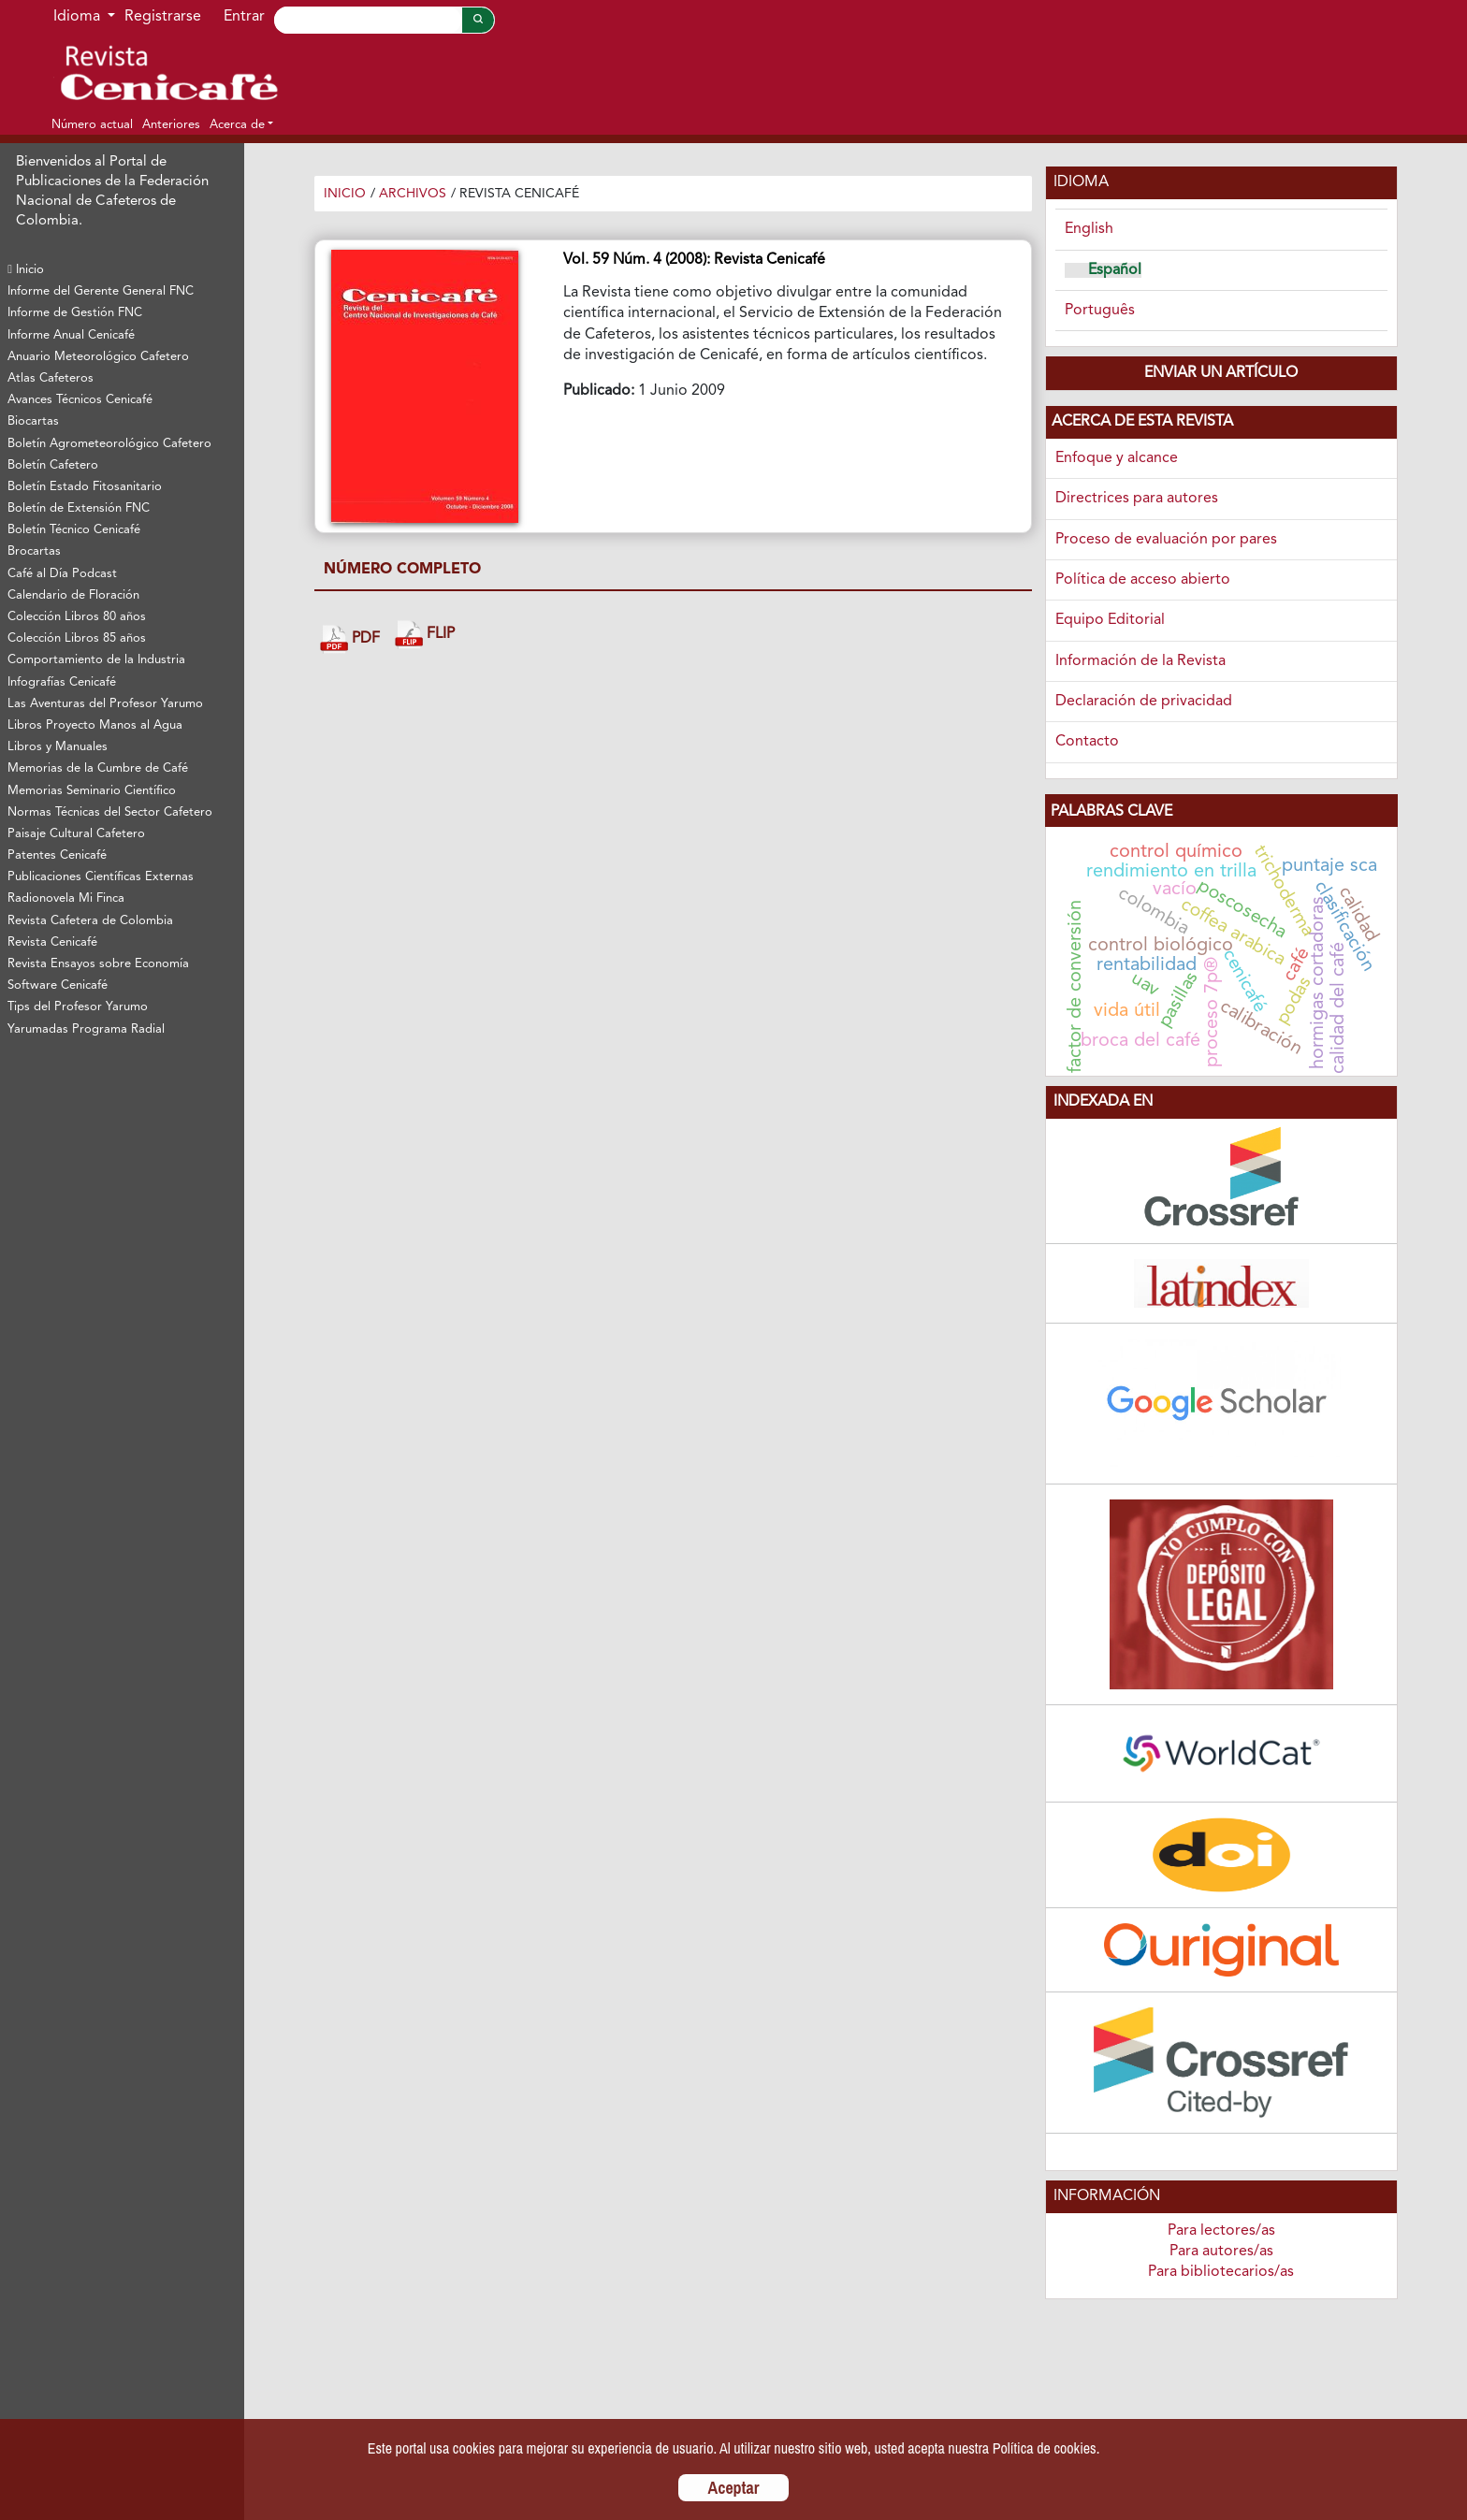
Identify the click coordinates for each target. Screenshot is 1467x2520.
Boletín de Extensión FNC (78, 508)
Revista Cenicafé (52, 942)
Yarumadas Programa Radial (86, 1029)
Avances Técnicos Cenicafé (80, 400)
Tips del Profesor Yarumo (77, 1007)
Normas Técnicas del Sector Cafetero (109, 812)
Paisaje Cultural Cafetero (76, 834)
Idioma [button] (78, 16)
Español (1114, 270)
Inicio (25, 270)
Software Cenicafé (57, 985)
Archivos (412, 193)
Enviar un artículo (1221, 373)
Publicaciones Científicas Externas (100, 877)
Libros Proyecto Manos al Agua (94, 725)
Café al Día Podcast (62, 574)
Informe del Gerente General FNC (100, 291)
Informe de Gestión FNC (74, 313)
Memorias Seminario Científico (91, 791)
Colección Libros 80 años (76, 617)
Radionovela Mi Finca (65, 898)
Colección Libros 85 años (76, 638)
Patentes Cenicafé (57, 855)
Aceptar (734, 2487)
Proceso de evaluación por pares (1166, 539)
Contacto (1087, 741)
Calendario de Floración (73, 595)
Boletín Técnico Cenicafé (73, 530)
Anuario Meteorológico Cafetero (98, 357)
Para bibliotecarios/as (1221, 2272)
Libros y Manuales (57, 747)
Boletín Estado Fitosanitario (84, 487)
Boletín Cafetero (52, 465)
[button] (241, 124)
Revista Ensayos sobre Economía (98, 964)
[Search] (367, 20)
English (1089, 229)
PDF (350, 639)
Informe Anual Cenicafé (71, 335)
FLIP (425, 634)
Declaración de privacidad (1143, 701)
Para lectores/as (1221, 2230)
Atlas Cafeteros (50, 378)
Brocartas (34, 551)
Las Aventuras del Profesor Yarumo (105, 704)
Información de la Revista (1140, 661)
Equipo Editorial (1110, 620)
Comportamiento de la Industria (96, 660)
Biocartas (33, 421)
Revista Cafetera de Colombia (90, 921)
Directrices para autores (1136, 498)
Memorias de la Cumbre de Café (97, 768)
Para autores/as (1221, 2251)
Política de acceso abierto (1142, 579)
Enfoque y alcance (1116, 458)
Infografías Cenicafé (61, 682)
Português (1100, 310)
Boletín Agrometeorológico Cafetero (109, 444)
